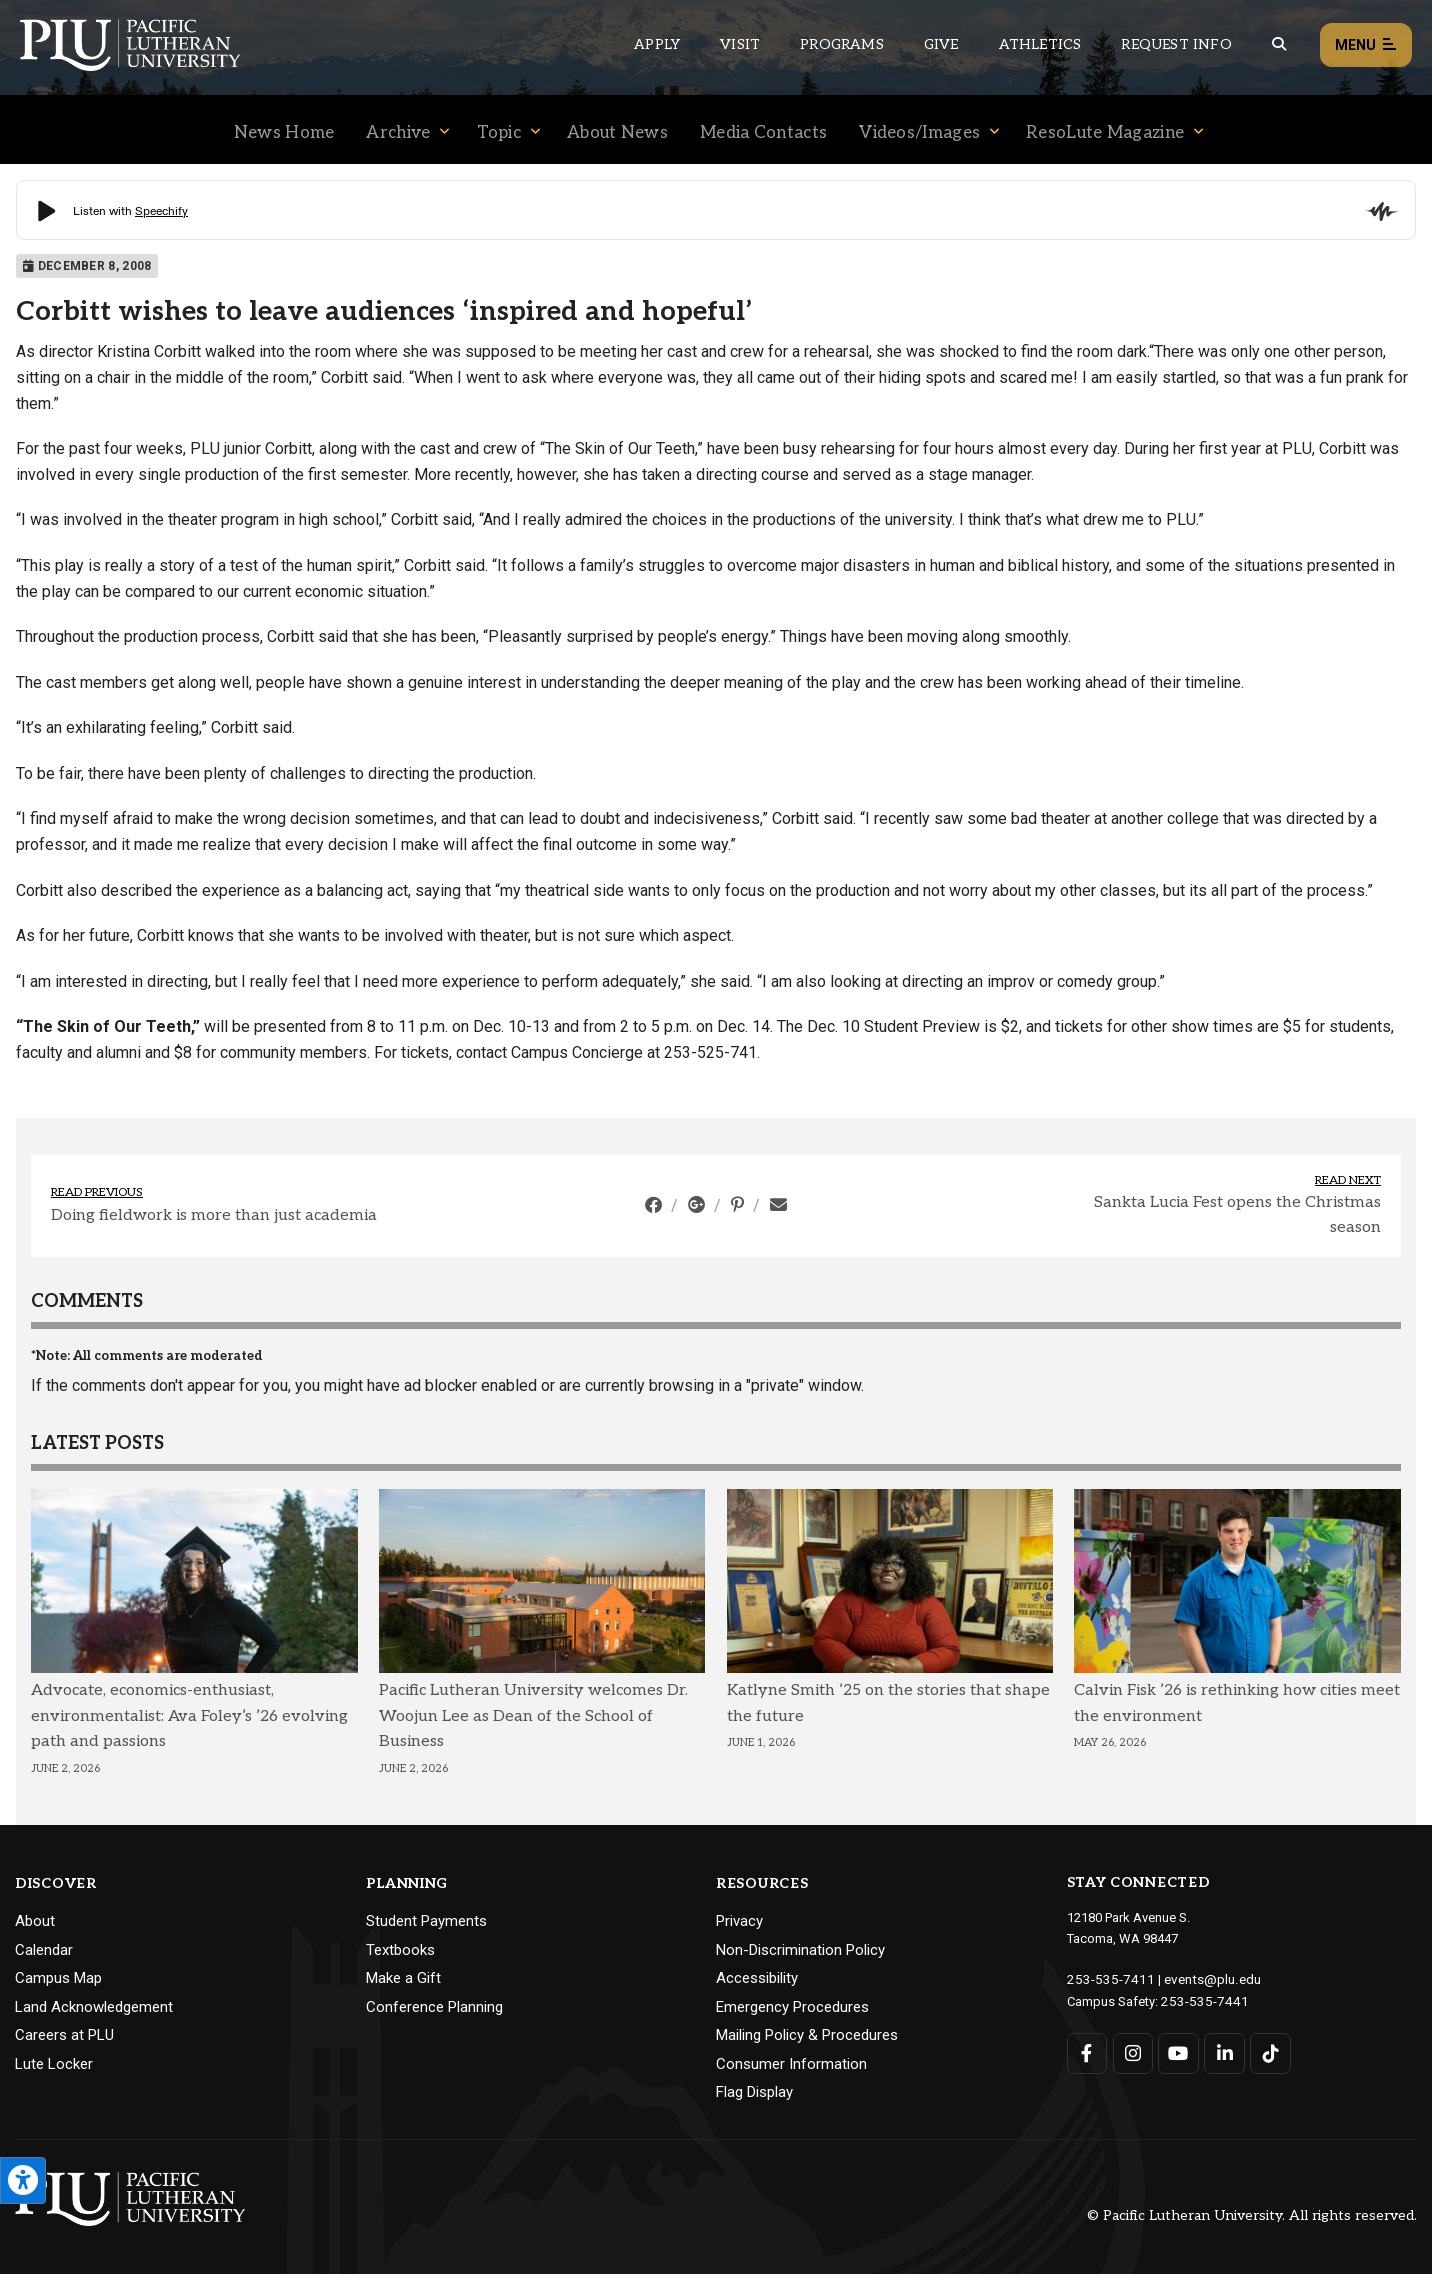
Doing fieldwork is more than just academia (214, 1215)
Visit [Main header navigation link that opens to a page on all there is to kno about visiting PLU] (740, 44)
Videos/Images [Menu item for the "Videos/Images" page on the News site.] (919, 133)
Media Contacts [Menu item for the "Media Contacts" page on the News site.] (763, 133)
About (35, 1921)
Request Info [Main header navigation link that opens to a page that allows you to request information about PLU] (1176, 44)
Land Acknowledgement (94, 2007)
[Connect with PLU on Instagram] (1132, 2051)
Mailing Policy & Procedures (807, 2035)
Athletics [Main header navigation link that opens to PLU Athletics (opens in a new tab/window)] (1040, 44)
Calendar (44, 1950)
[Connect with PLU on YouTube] (1178, 2051)
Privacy (739, 1921)
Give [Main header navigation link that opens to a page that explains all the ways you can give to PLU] (941, 44)
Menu (1366, 45)
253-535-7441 (1200, 1999)
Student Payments (426, 1921)
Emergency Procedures (792, 2007)
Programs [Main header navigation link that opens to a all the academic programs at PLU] (842, 44)
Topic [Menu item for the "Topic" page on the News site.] (499, 133)
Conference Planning (434, 2007)
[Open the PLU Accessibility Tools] (23, 2180)
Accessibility (757, 1978)
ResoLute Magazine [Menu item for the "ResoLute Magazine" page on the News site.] (1105, 133)
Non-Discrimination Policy (800, 1950)
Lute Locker (54, 2064)
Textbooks (400, 1950)
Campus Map (58, 1978)
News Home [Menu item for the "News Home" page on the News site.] (284, 133)
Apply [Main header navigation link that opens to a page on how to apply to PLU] (657, 44)
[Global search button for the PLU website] (1279, 44)
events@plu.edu (1200, 1978)
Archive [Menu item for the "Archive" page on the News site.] (398, 133)
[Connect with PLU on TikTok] (1269, 2051)
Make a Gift (403, 1978)
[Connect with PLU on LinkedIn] (1223, 2051)
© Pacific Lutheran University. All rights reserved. (1252, 2215)
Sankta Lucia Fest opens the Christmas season (1237, 1215)
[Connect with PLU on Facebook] (1087, 2051)
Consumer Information (791, 2064)
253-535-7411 (1106, 1978)
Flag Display (754, 2092)
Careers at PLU (64, 2035)
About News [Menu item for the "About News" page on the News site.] (617, 133)
